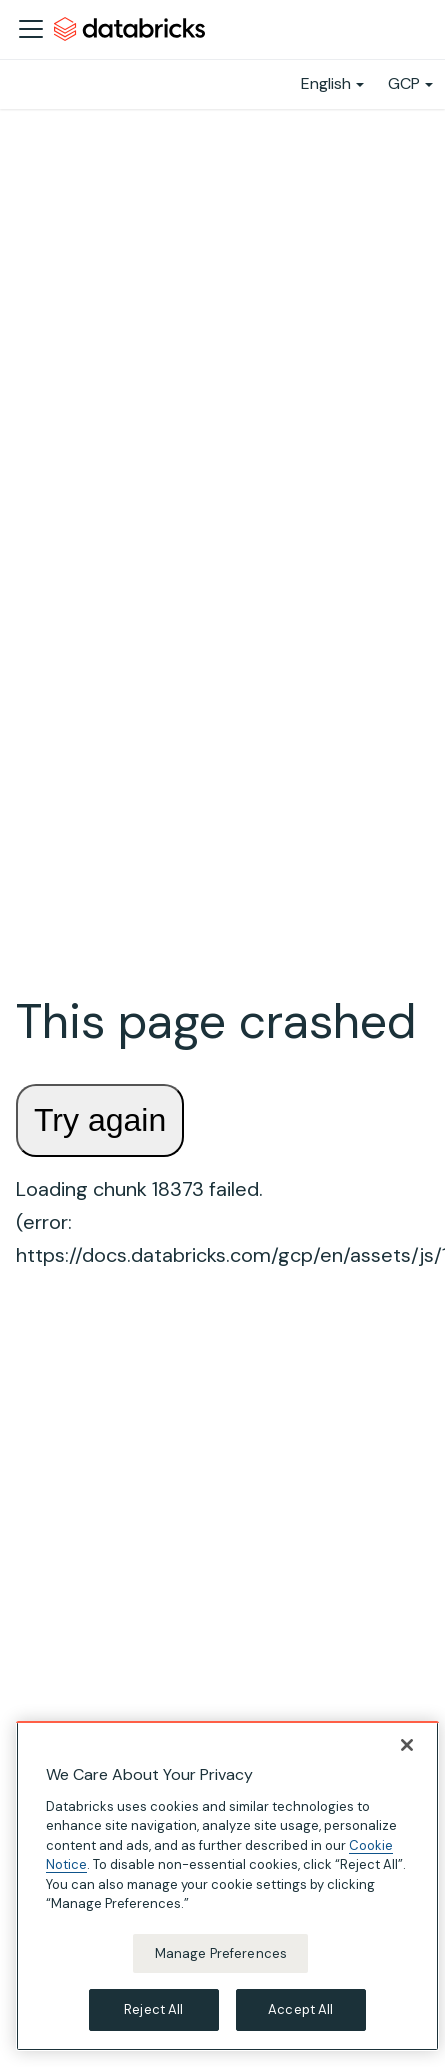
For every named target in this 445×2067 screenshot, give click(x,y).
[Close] (407, 1745)
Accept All (300, 2009)
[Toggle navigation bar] (31, 29)
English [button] (326, 83)
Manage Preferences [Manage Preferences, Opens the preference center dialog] (221, 1953)
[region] (227, 1886)
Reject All (153, 2009)
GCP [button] (404, 83)
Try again (100, 1120)
